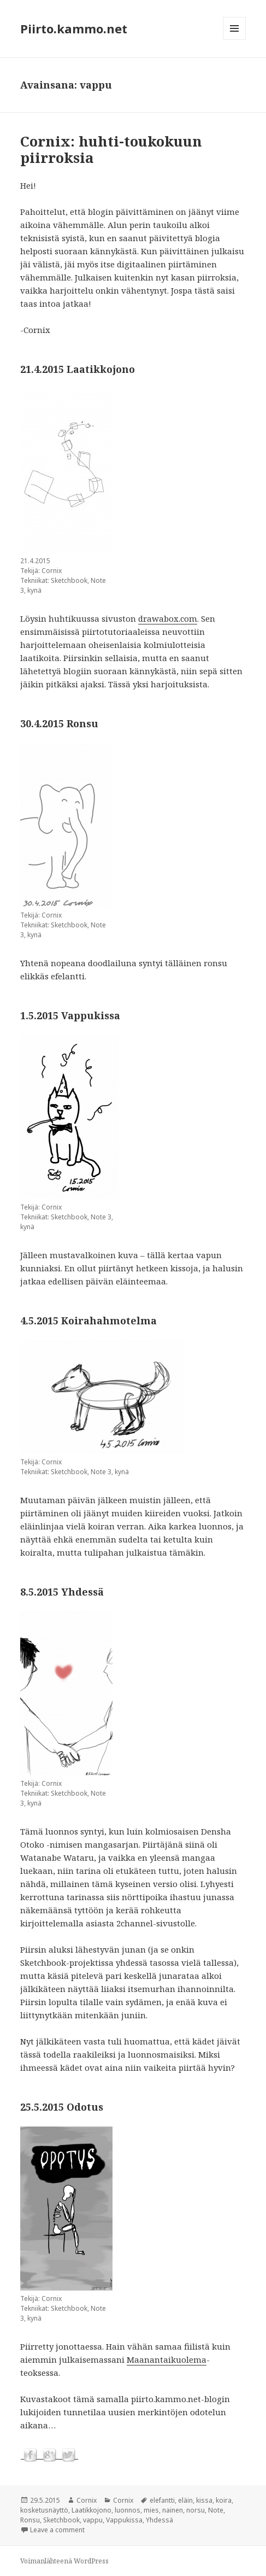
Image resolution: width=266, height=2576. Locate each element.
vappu (93, 2520)
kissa (204, 2500)
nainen (172, 2510)
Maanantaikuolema (166, 2359)
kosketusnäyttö (44, 2510)
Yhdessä (159, 2520)
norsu (195, 2510)
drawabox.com (167, 618)
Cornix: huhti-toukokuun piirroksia (111, 149)
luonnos (127, 2510)
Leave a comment (57, 2529)
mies (151, 2510)
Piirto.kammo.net (73, 28)
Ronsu (30, 2520)
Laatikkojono (91, 2510)
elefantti (162, 2500)
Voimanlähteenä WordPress (64, 2561)
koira (224, 2500)
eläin (185, 2500)
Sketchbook (61, 2520)
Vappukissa (124, 2520)
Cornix (86, 2500)
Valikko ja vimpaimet (234, 39)
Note (215, 2510)
